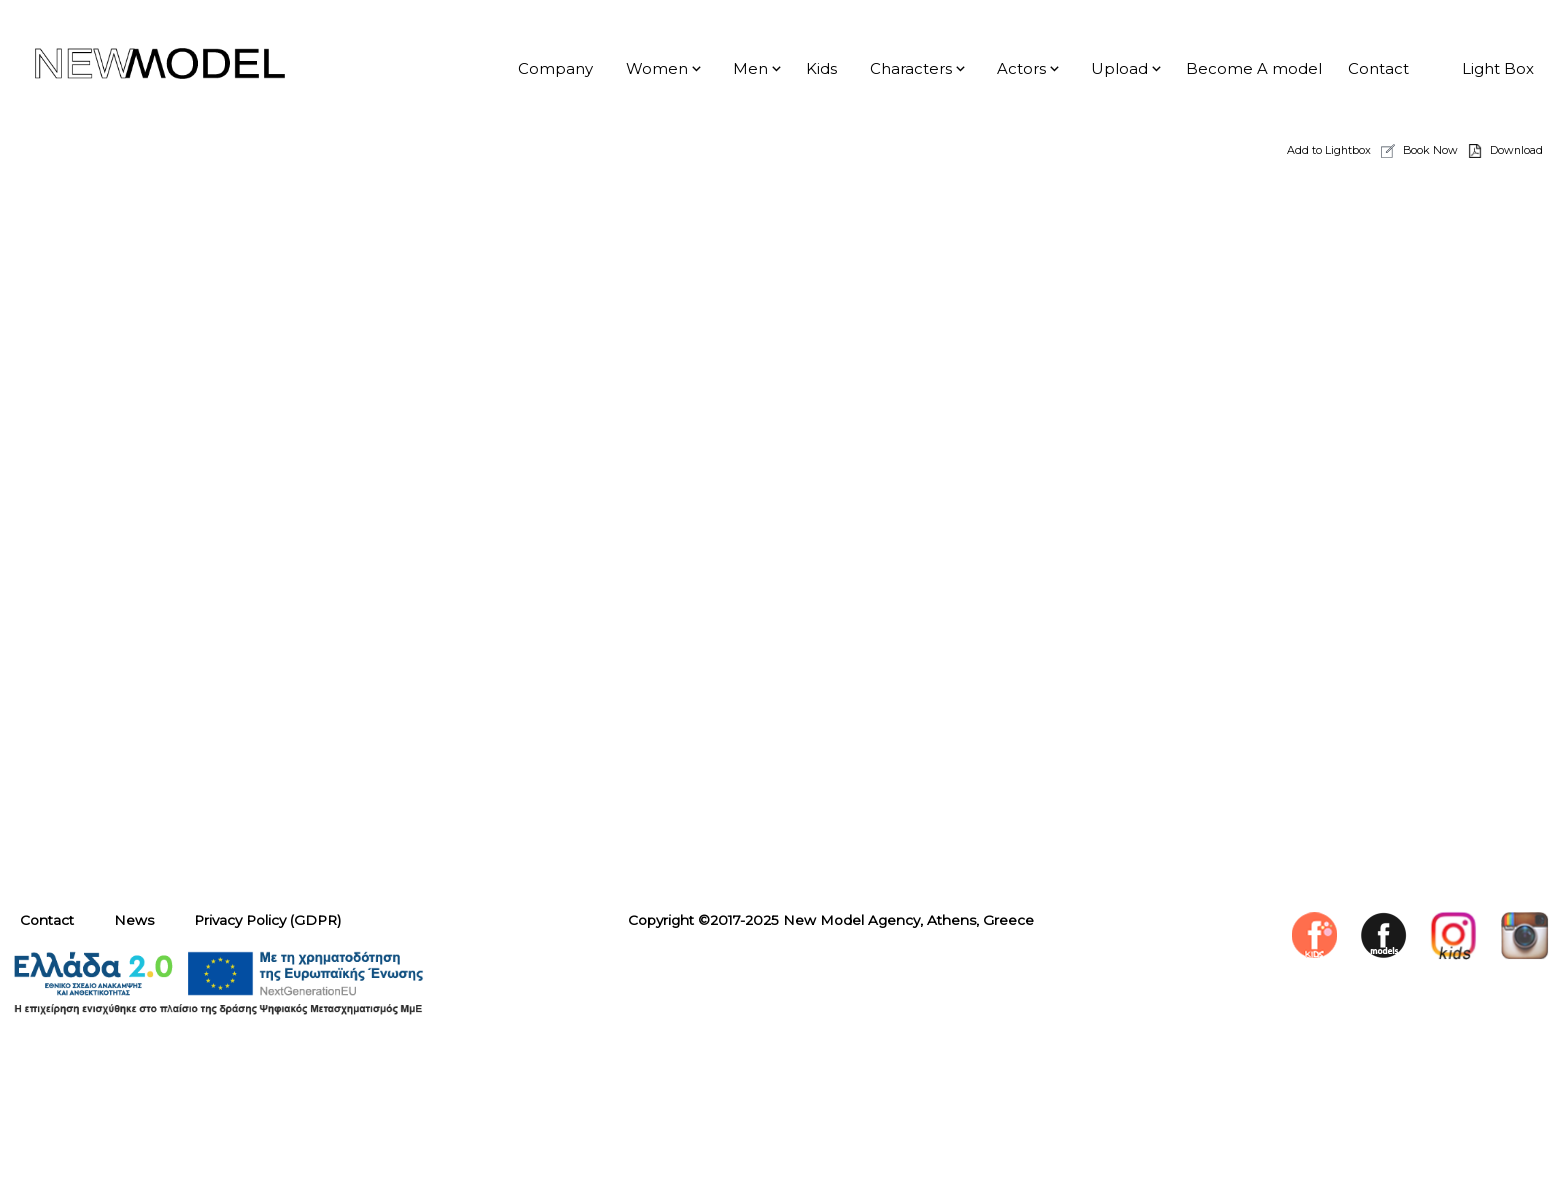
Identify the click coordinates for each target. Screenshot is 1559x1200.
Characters (911, 69)
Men (750, 69)
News (134, 920)
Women (657, 69)
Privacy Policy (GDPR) (267, 920)
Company (555, 69)
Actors (1021, 69)
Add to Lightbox (1329, 150)
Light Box (1498, 69)
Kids (821, 69)
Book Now (1430, 150)
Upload (1119, 69)
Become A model (1254, 69)
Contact (1378, 69)
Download (1516, 150)
